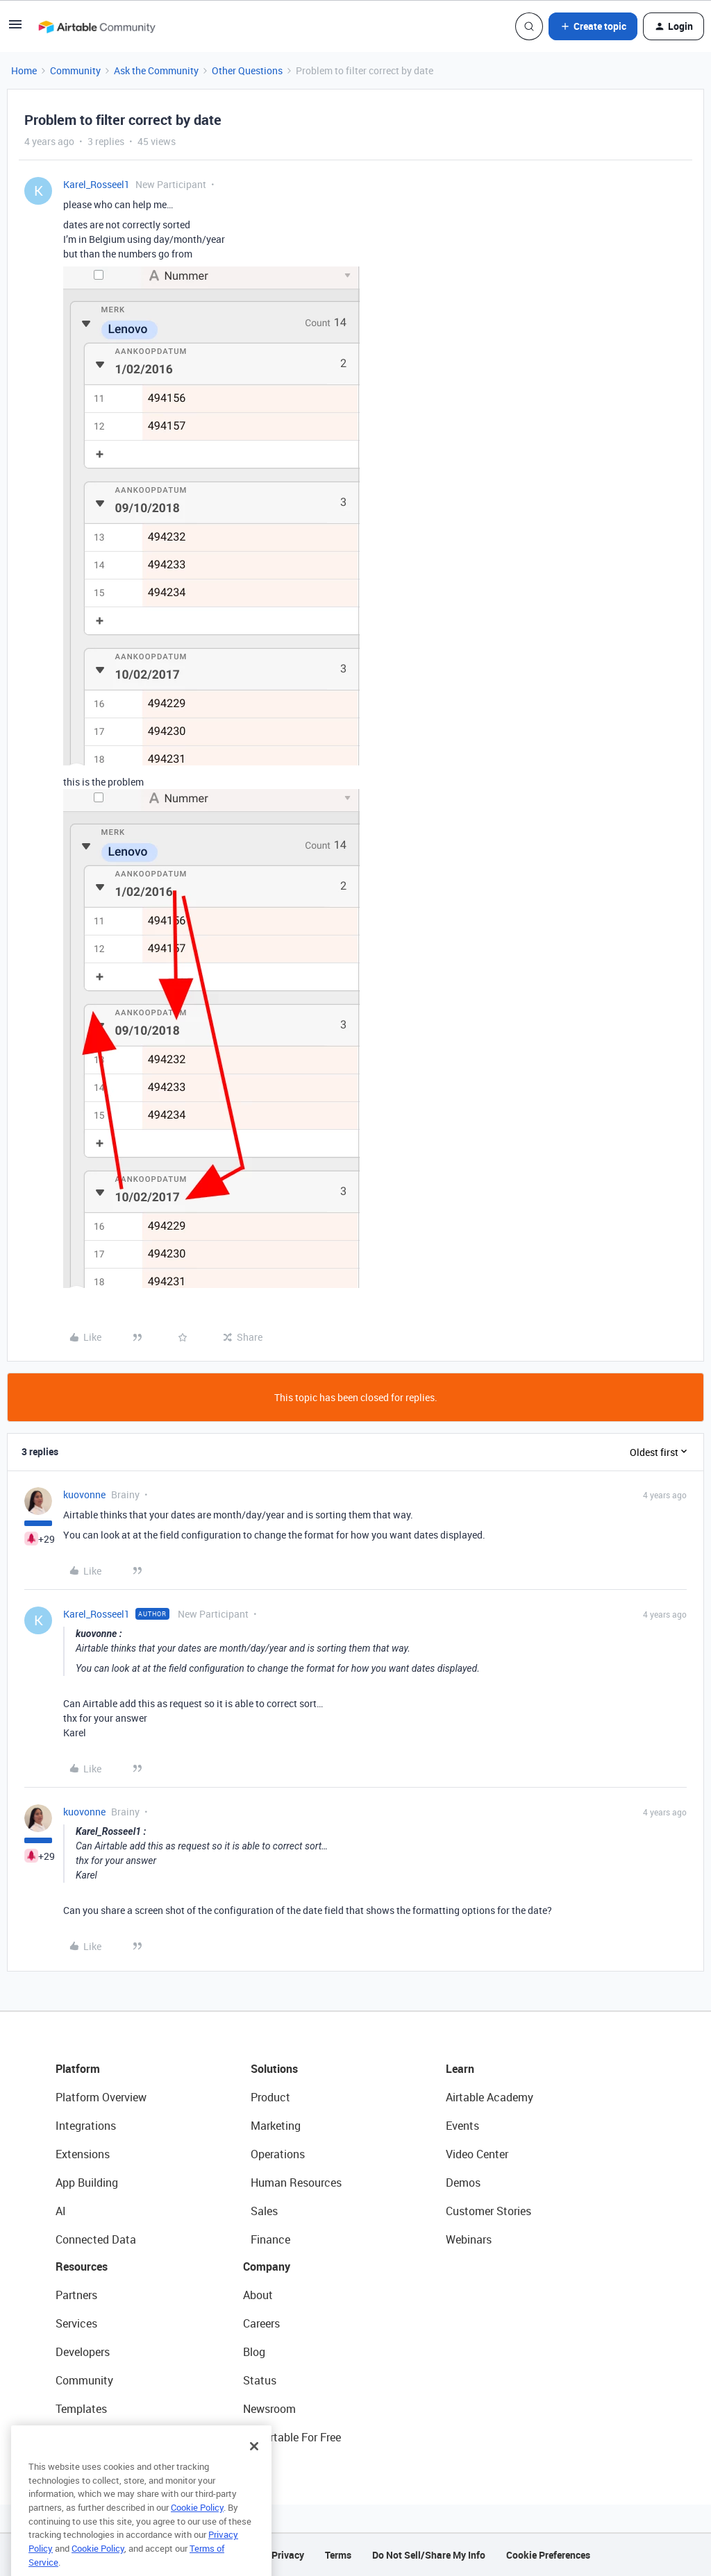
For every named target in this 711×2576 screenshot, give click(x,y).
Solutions (274, 2068)
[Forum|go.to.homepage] (96, 26)
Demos (463, 2182)
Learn (460, 2068)
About (258, 2295)
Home (24, 70)
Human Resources (296, 2182)
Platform (78, 2068)
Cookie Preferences (548, 2554)
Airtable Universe (97, 2437)
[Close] (254, 2469)
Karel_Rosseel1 (96, 184)
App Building (87, 2182)
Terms (338, 2554)
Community (75, 70)
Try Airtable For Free (292, 2437)
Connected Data (96, 2239)
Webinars (469, 2239)
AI (61, 2211)
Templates (81, 2408)
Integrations (86, 2125)
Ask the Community (156, 70)
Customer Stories (488, 2211)
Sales (264, 2211)
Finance (270, 2239)
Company (266, 2266)
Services (76, 2323)
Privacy (287, 2554)
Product (270, 2097)
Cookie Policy (197, 2530)
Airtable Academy (489, 2097)
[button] (15, 28)
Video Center (477, 2154)
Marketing (276, 2125)
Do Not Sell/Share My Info (428, 2554)
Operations (278, 2154)
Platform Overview (101, 2097)
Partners (76, 2295)
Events (462, 2125)
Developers (83, 2351)
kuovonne (84, 1494)
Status (259, 2380)
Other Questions (247, 70)
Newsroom (269, 2408)
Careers (261, 2323)
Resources (82, 2266)
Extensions (83, 2154)
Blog (254, 2351)
